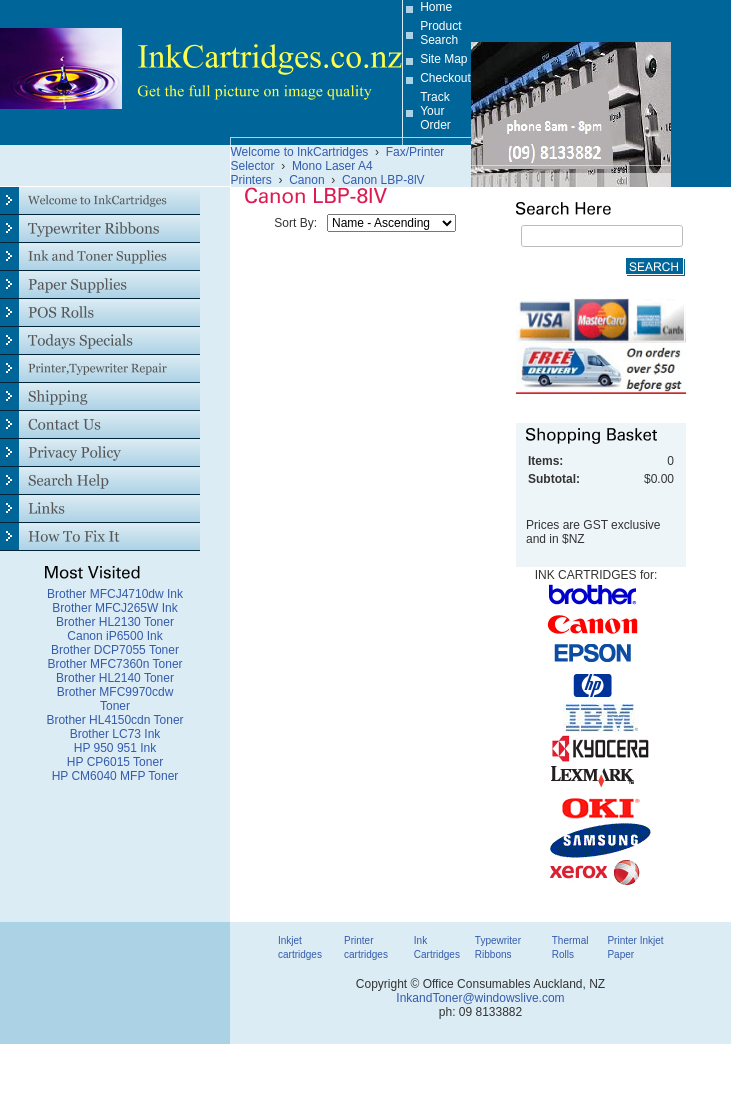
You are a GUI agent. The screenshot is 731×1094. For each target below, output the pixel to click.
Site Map (443, 59)
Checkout (445, 78)
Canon (306, 180)
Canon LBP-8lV (383, 180)
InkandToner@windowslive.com (480, 998)
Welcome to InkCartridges (300, 152)
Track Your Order (435, 111)
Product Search (440, 33)
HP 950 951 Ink (115, 748)
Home (436, 7)
